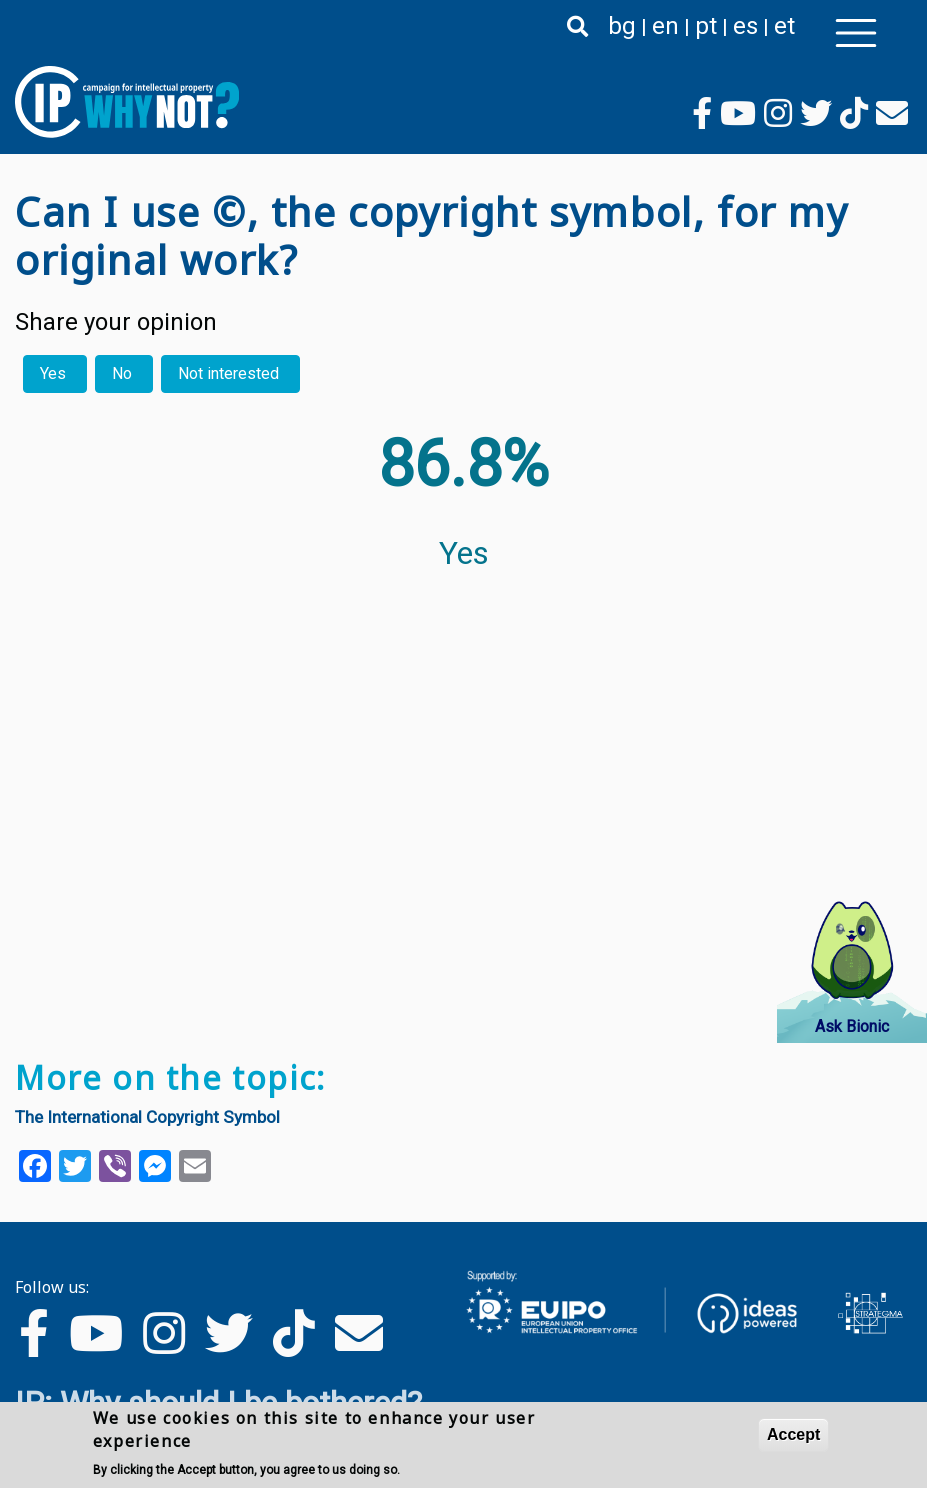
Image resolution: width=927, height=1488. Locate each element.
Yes (53, 373)
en (665, 26)
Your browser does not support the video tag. (415, 834)
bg (622, 26)
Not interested (228, 373)
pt (706, 26)
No (122, 373)
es (745, 26)
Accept (793, 1435)
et (784, 26)
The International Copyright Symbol (147, 1117)
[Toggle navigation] (856, 33)
